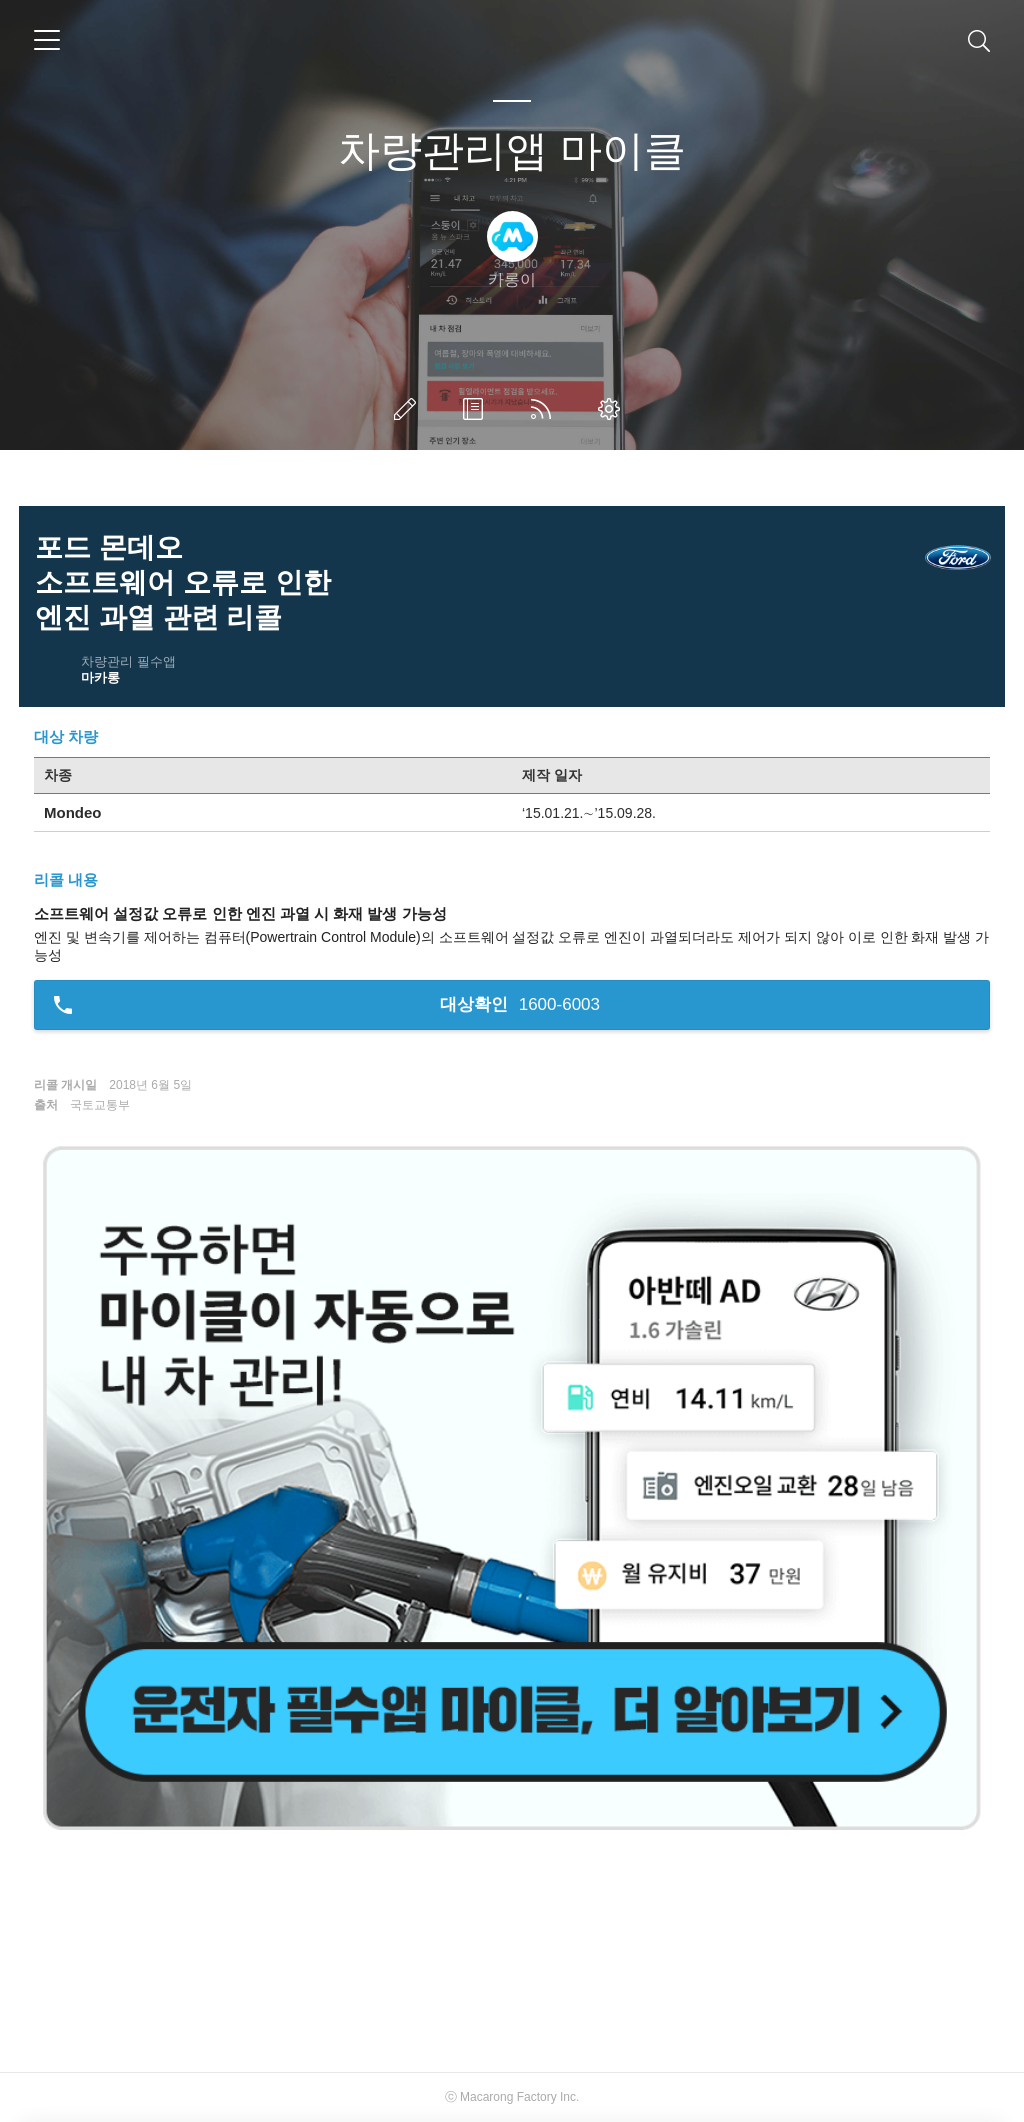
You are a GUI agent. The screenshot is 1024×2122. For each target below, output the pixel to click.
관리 (613, 409)
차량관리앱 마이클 (512, 150)
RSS (545, 409)
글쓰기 (409, 409)
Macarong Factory (508, 2097)
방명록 (477, 409)
